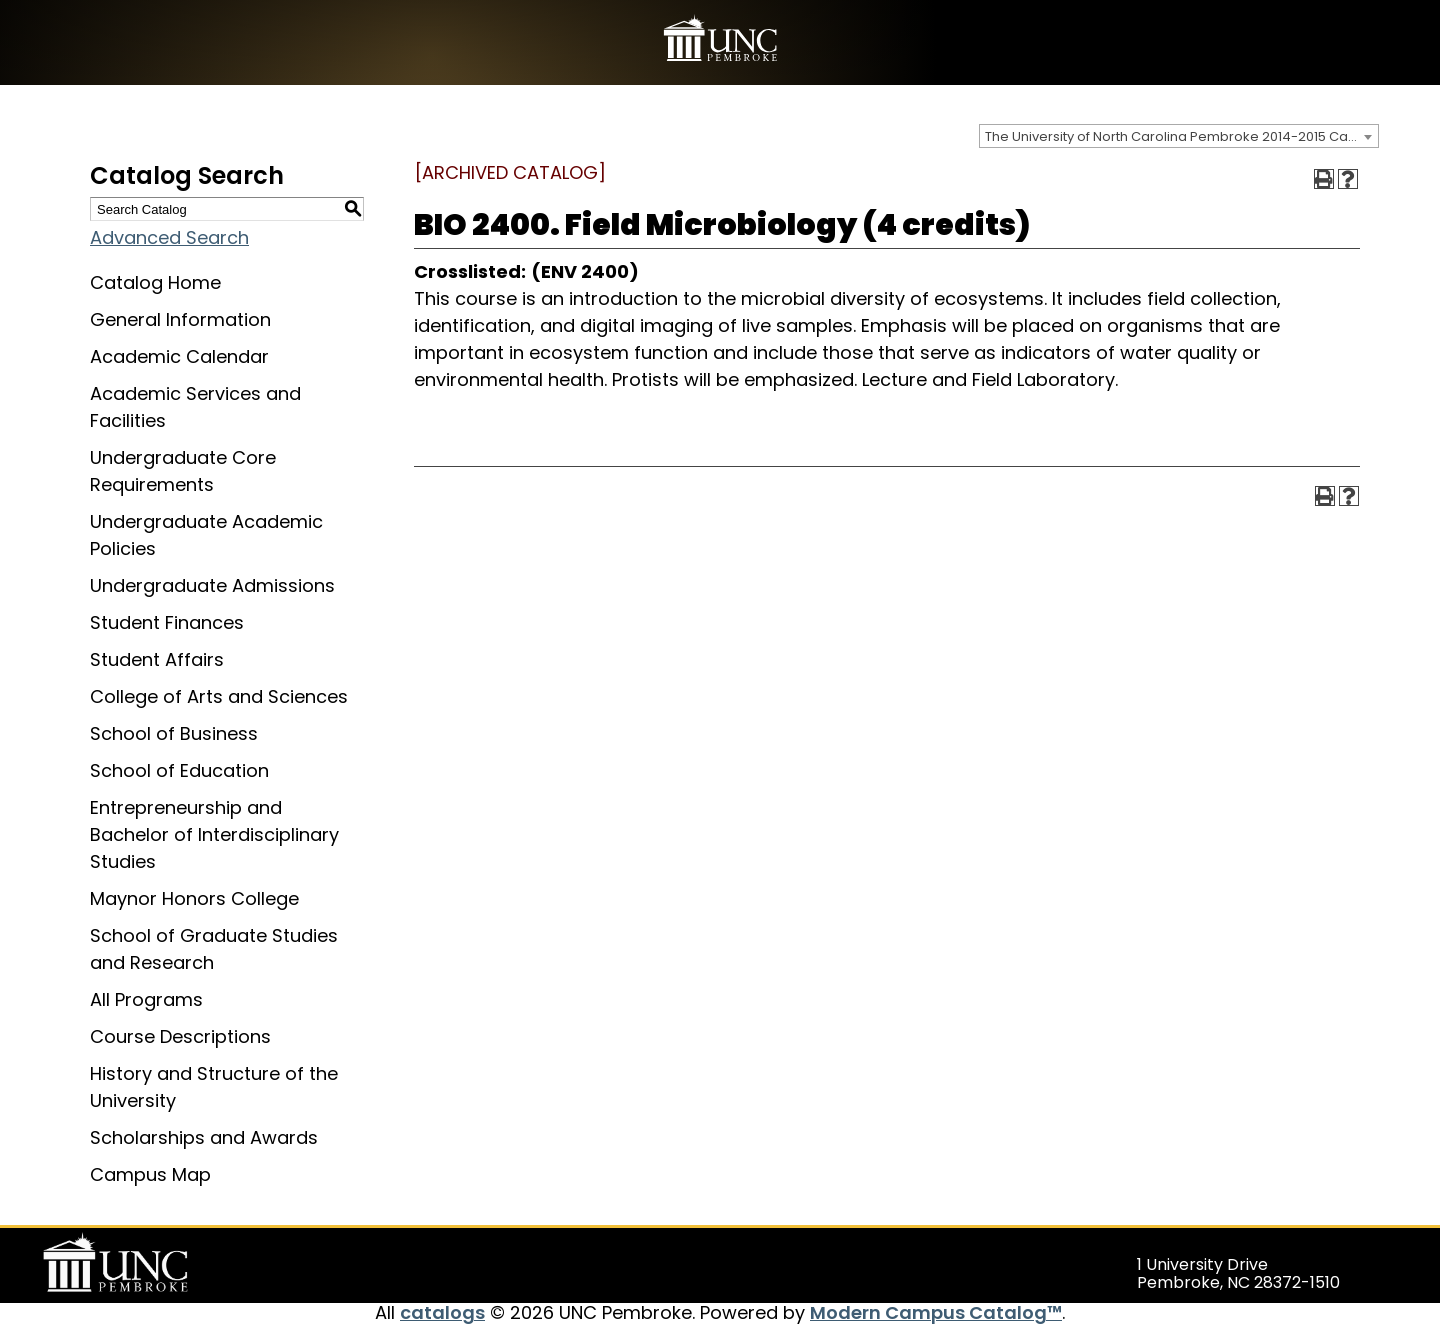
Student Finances (167, 622)
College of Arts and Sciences (219, 696)
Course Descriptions (180, 1036)
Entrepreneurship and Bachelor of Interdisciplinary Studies (214, 834)
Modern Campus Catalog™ (936, 1312)
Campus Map (150, 1174)
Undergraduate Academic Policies (206, 535)
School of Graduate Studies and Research (214, 949)
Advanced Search (169, 237)
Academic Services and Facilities (195, 407)
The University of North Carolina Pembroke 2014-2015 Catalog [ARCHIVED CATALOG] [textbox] (1181, 136)
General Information (180, 319)
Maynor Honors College (194, 898)
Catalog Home (155, 282)
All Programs (146, 999)
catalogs (442, 1312)
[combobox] (1179, 136)
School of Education (179, 770)
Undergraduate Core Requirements (183, 471)
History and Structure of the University (214, 1087)
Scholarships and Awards (204, 1137)
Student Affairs (157, 659)
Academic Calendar (179, 356)
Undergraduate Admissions (212, 585)
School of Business (174, 733)
